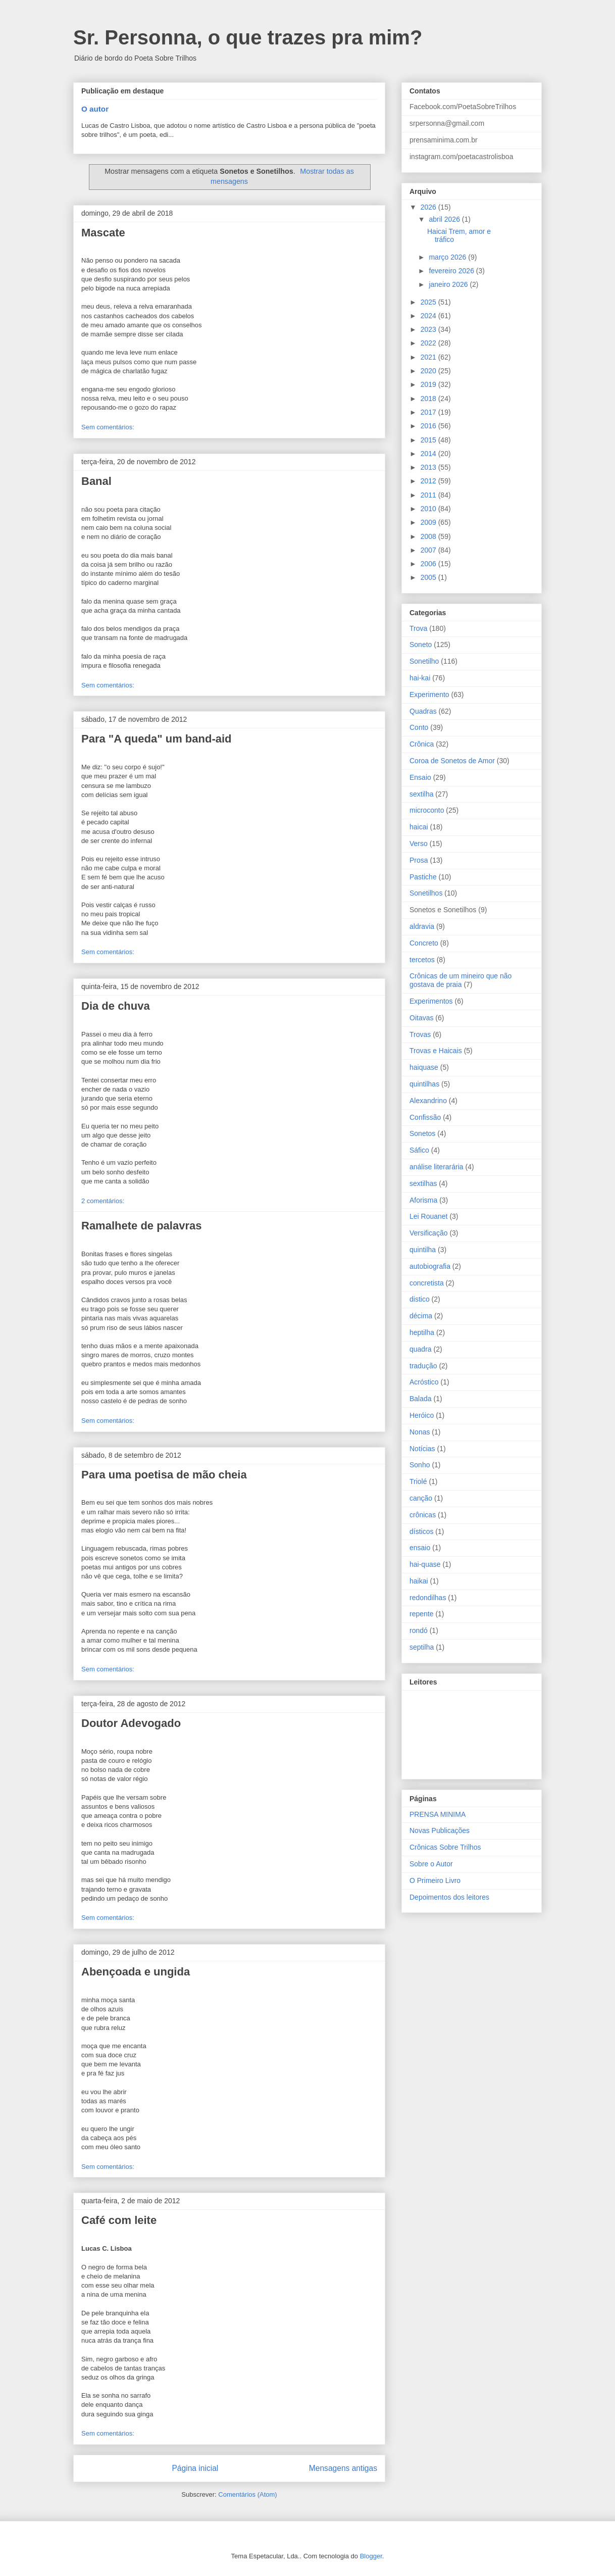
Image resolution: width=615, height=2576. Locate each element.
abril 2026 (445, 219)
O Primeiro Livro (434, 1880)
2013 (429, 467)
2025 (429, 302)
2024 (429, 316)
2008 (429, 536)
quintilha (422, 1250)
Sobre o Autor (431, 1864)
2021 (429, 357)
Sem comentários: (107, 427)
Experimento (429, 694)
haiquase (423, 1067)
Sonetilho (424, 661)
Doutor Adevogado (131, 1723)
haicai (418, 827)
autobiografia (429, 1266)
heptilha (421, 1332)
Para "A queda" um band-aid (156, 738)
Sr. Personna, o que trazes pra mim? (247, 37)
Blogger (371, 2556)
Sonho (419, 1465)
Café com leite (119, 2220)
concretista (426, 1283)
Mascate (103, 232)
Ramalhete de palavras (141, 1225)
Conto (418, 727)
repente (421, 1614)
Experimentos (431, 1001)
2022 (429, 343)
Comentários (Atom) (247, 2494)
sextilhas (423, 1183)
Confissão (425, 1117)
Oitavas (421, 1018)
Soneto (420, 644)
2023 (429, 329)
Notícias (422, 1449)
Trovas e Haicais (435, 1051)
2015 (429, 440)
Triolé (418, 1481)
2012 (429, 481)
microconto (426, 810)
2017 (429, 412)
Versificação (428, 1233)
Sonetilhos (425, 893)
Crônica (421, 744)
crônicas (422, 1515)
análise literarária (436, 1167)
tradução (423, 1366)
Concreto (423, 943)
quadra (420, 1349)
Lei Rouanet (428, 1216)
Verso (418, 843)
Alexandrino (428, 1101)
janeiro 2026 (449, 284)
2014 (429, 454)
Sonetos (422, 1133)
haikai (418, 1581)
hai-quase (425, 1564)
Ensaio (420, 777)
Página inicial (195, 2468)
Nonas (419, 1432)
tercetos (422, 960)
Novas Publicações (439, 1830)
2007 (429, 550)
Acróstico (424, 1382)
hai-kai (419, 678)
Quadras (423, 711)
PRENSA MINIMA (437, 1814)
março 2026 (448, 257)
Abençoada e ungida (135, 1971)
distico (419, 1299)
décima (420, 1316)
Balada (420, 1399)
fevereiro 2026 (452, 271)
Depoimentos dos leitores (449, 1897)
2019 (429, 384)
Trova (418, 628)
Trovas (420, 1034)
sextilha (421, 794)
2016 (429, 426)
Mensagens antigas (343, 2468)
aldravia (421, 926)
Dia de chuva (115, 1006)
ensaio (419, 1548)
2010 (429, 509)
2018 (429, 398)
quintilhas (424, 1084)
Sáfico (419, 1150)
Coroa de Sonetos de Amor (452, 761)
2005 (429, 577)
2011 (429, 495)
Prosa (418, 860)
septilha (421, 1647)
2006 (429, 564)
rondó (418, 1630)
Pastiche (423, 877)
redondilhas (427, 1598)
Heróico (421, 1415)
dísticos (421, 1531)
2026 (429, 207)
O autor (95, 109)
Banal (96, 481)
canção (420, 1498)
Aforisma (423, 1200)
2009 (429, 522)
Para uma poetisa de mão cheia (164, 1474)
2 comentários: (102, 1201)
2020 (429, 371)
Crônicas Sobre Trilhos (445, 1847)
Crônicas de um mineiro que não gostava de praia (460, 980)
